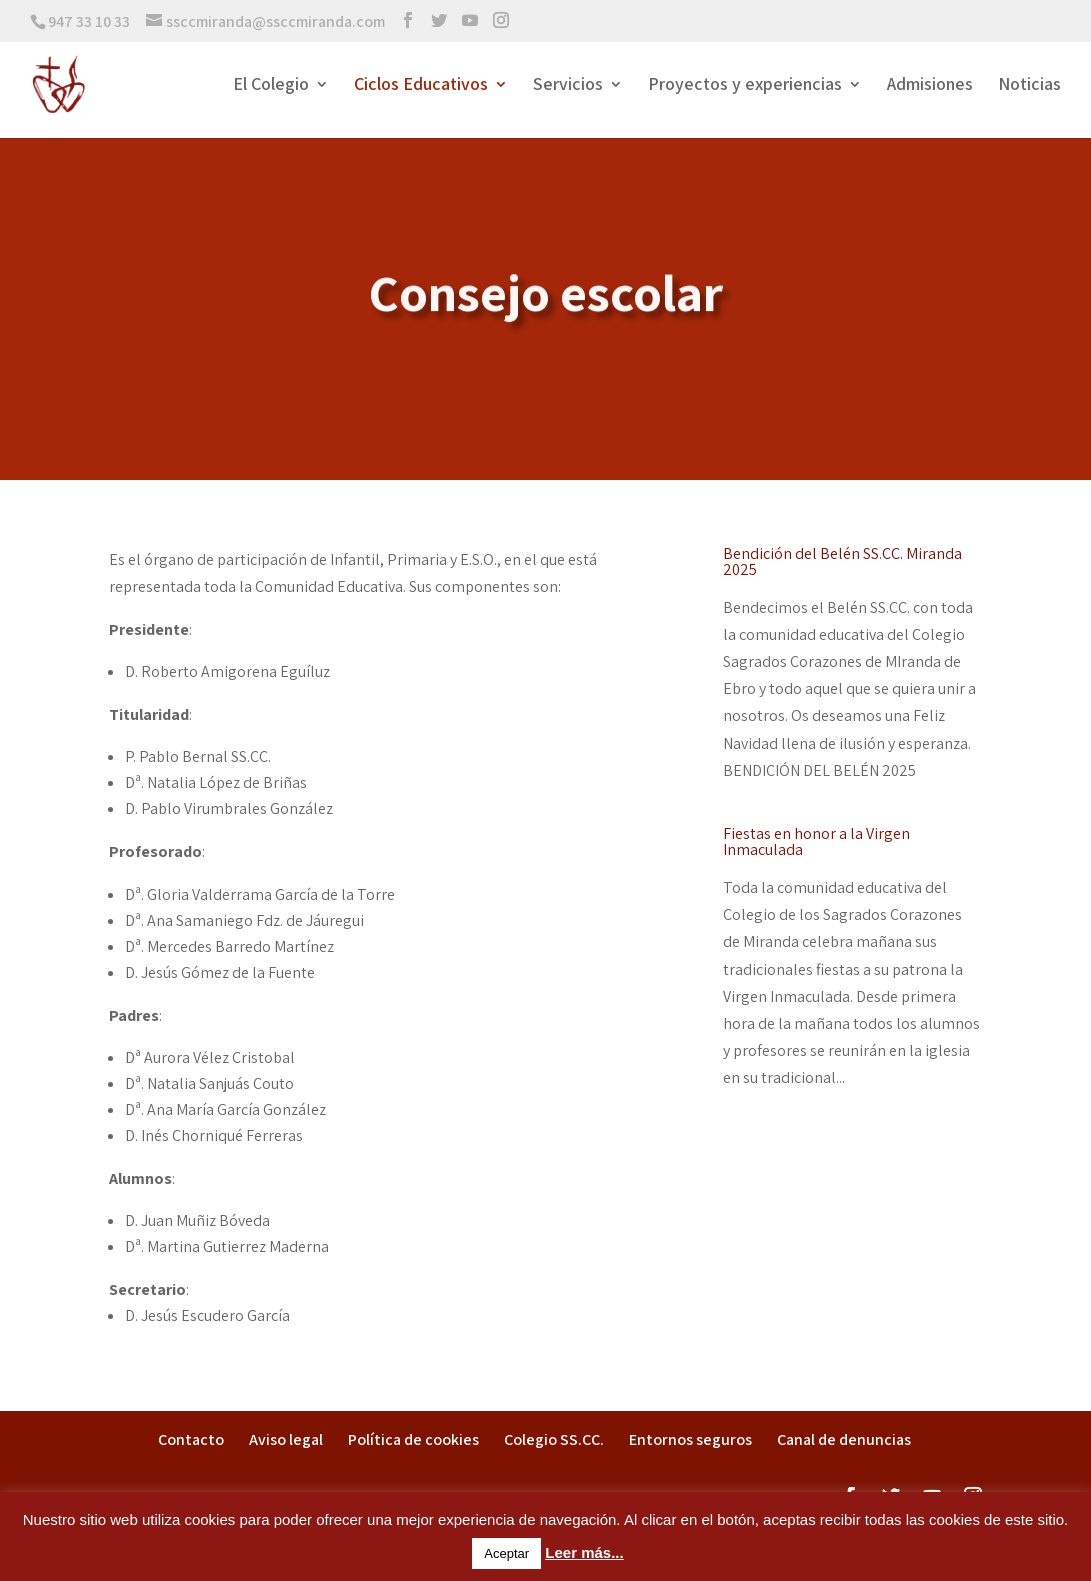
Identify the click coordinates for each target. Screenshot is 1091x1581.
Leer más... (584, 1552)
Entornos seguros (690, 1439)
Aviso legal (286, 1439)
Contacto (191, 1439)
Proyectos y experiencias (745, 86)
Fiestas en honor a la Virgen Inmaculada (816, 841)
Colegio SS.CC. (554, 1439)
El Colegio (271, 86)
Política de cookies (413, 1439)
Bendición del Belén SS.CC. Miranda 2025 (842, 561)
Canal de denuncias (844, 1439)
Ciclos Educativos (421, 86)
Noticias (1029, 86)
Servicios (568, 86)
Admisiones (930, 86)
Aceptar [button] (506, 1553)
